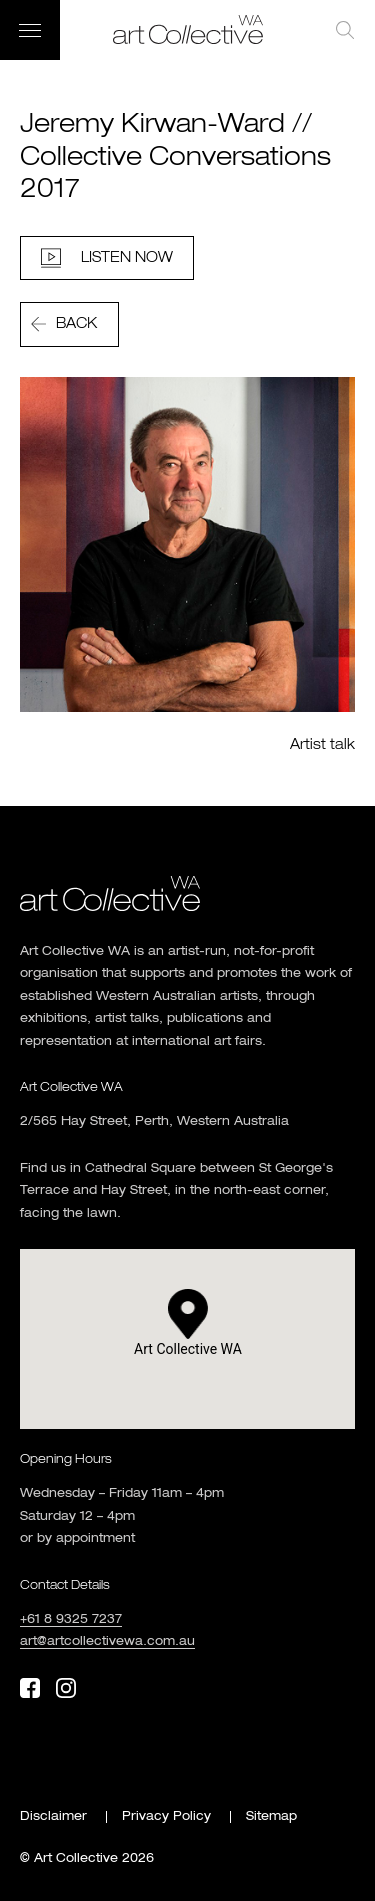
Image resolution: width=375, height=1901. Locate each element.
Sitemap (271, 1817)
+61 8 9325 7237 (71, 1620)
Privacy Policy (166, 1817)
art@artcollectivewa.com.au (107, 1642)
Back (76, 324)
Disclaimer (53, 1817)
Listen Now (127, 258)
